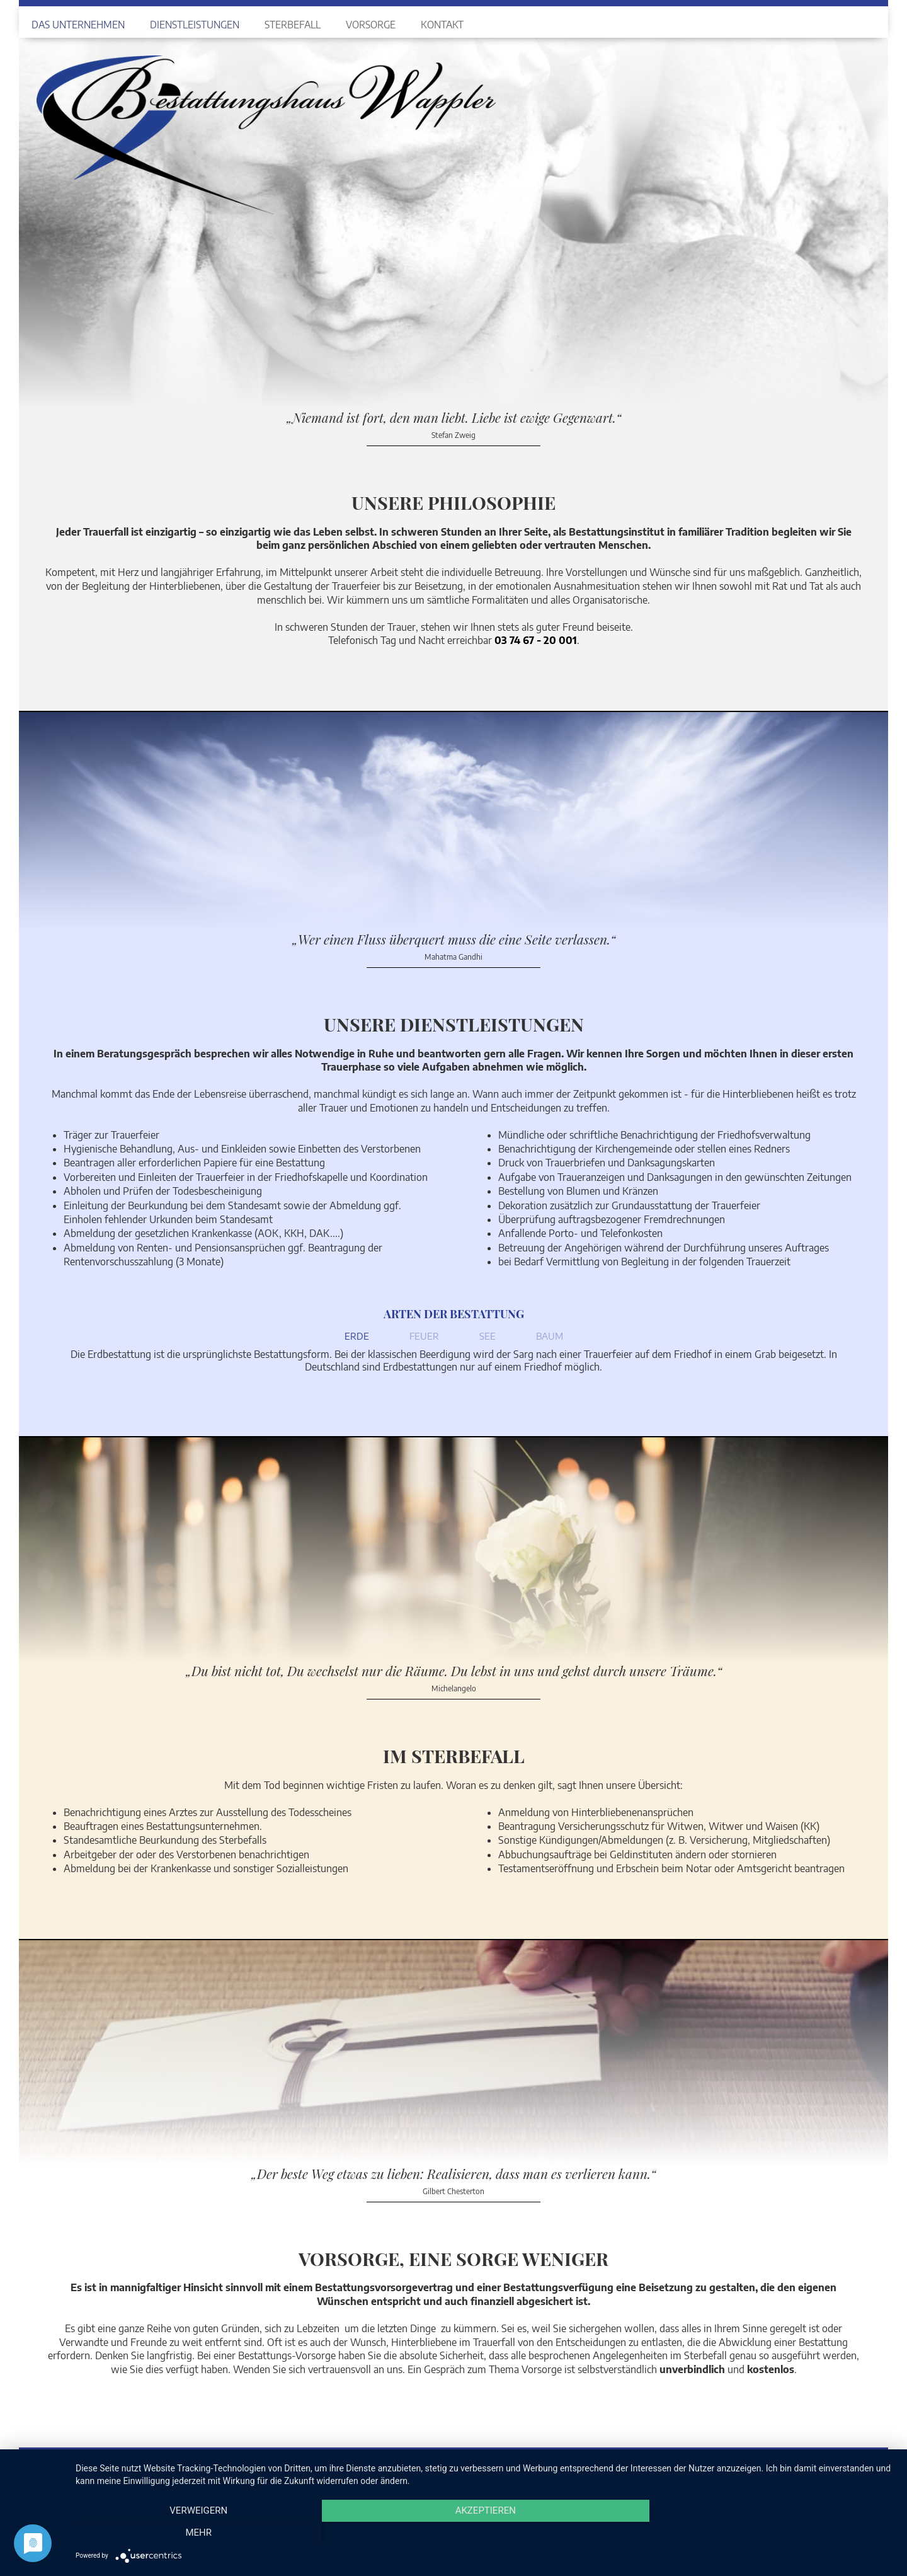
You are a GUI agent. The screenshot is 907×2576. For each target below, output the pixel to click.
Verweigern (198, 2532)
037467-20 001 (240, 2460)
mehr (771, 2532)
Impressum (808, 2461)
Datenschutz (854, 2461)
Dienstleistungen (194, 24)
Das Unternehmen (78, 24)
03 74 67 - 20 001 (535, 640)
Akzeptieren (485, 2532)
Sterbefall (293, 24)
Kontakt (442, 24)
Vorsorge (371, 24)
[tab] (357, 1339)
